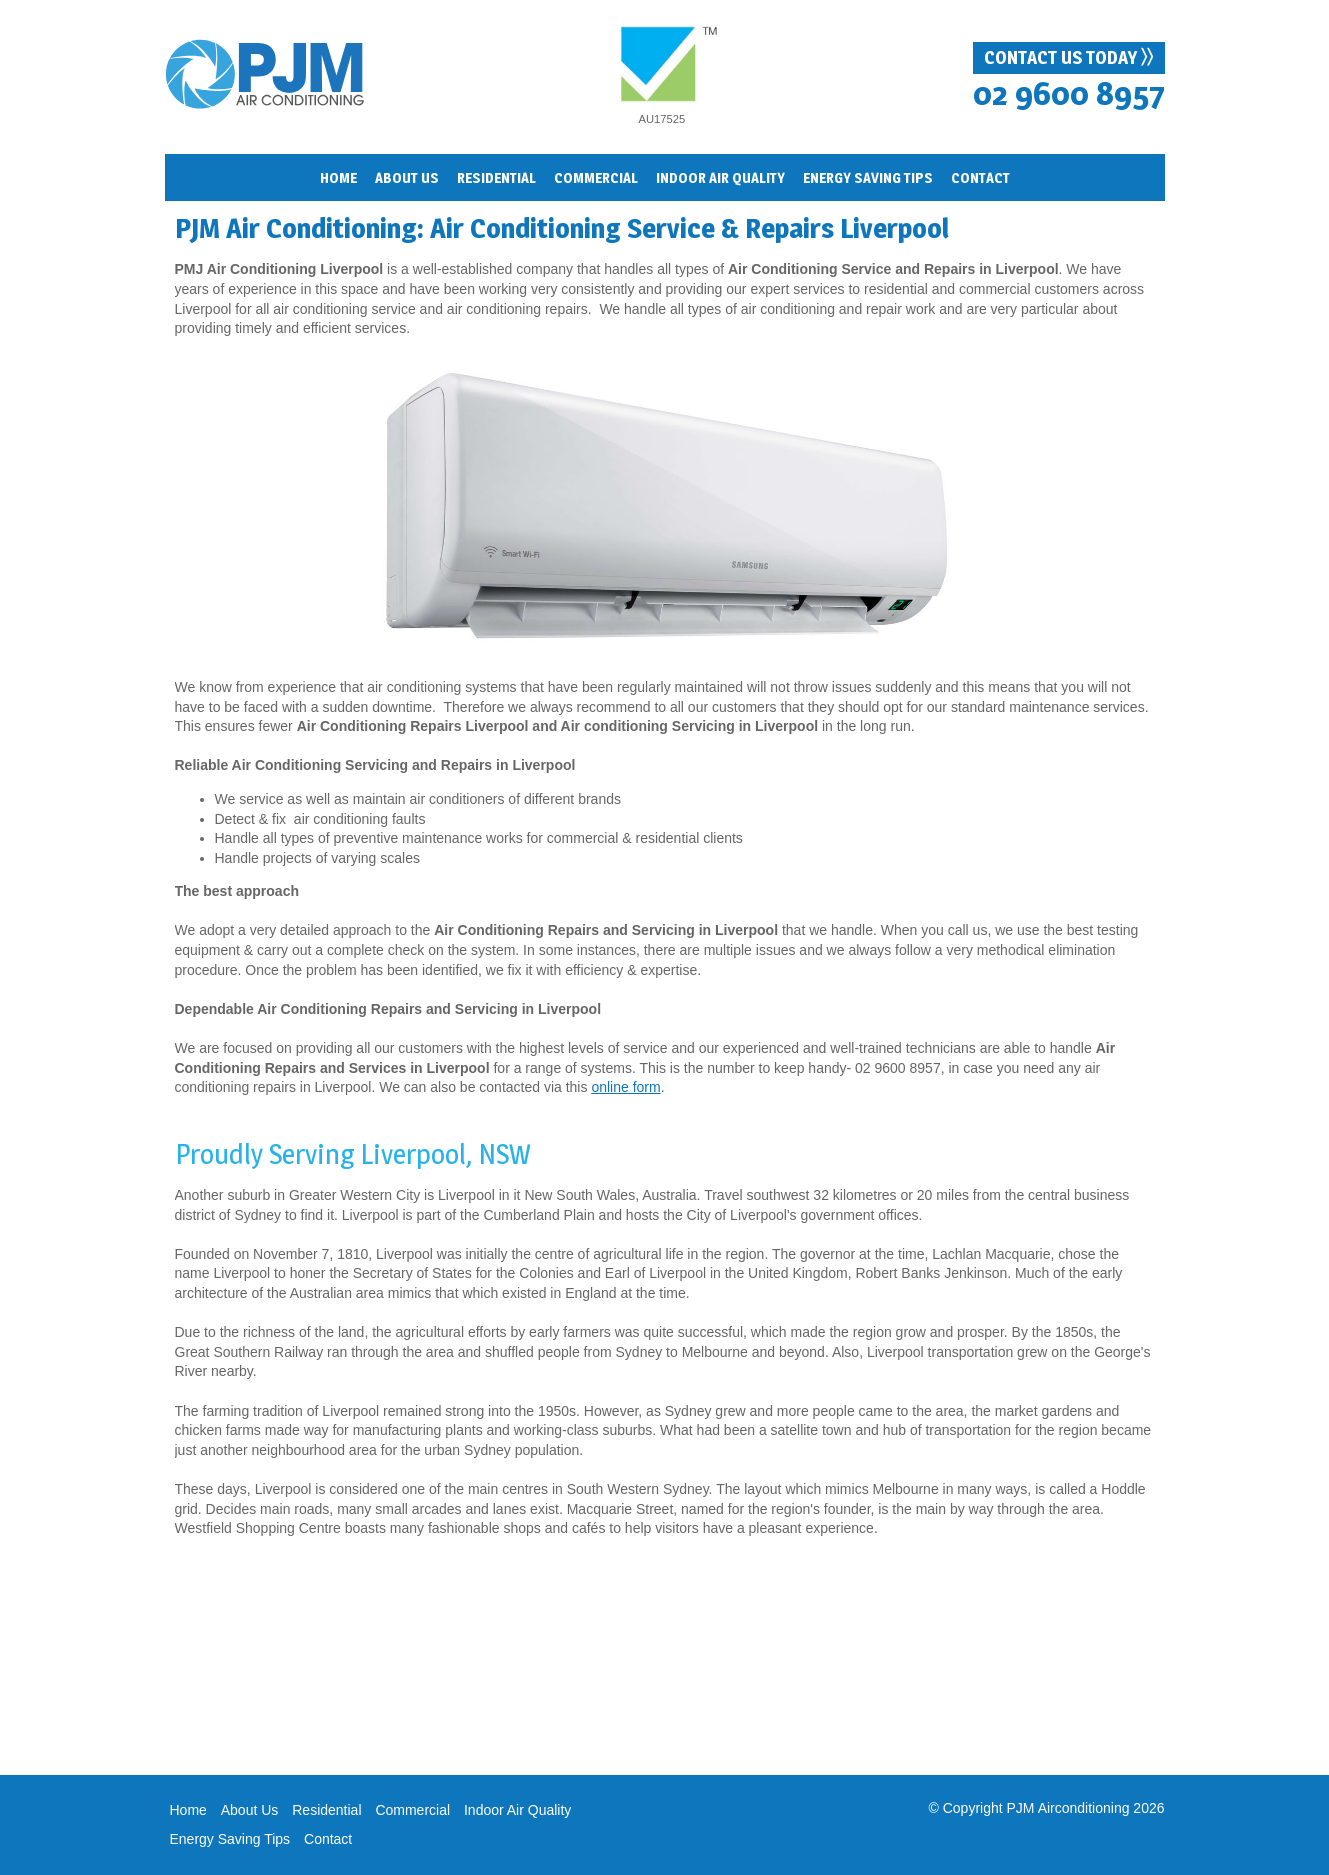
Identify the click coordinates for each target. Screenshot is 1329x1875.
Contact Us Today (1068, 56)
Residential (326, 1810)
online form (625, 1087)
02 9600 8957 (1069, 93)
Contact (980, 177)
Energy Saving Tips (230, 1839)
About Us (250, 1810)
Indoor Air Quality (517, 1810)
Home (338, 177)
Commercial (596, 177)
